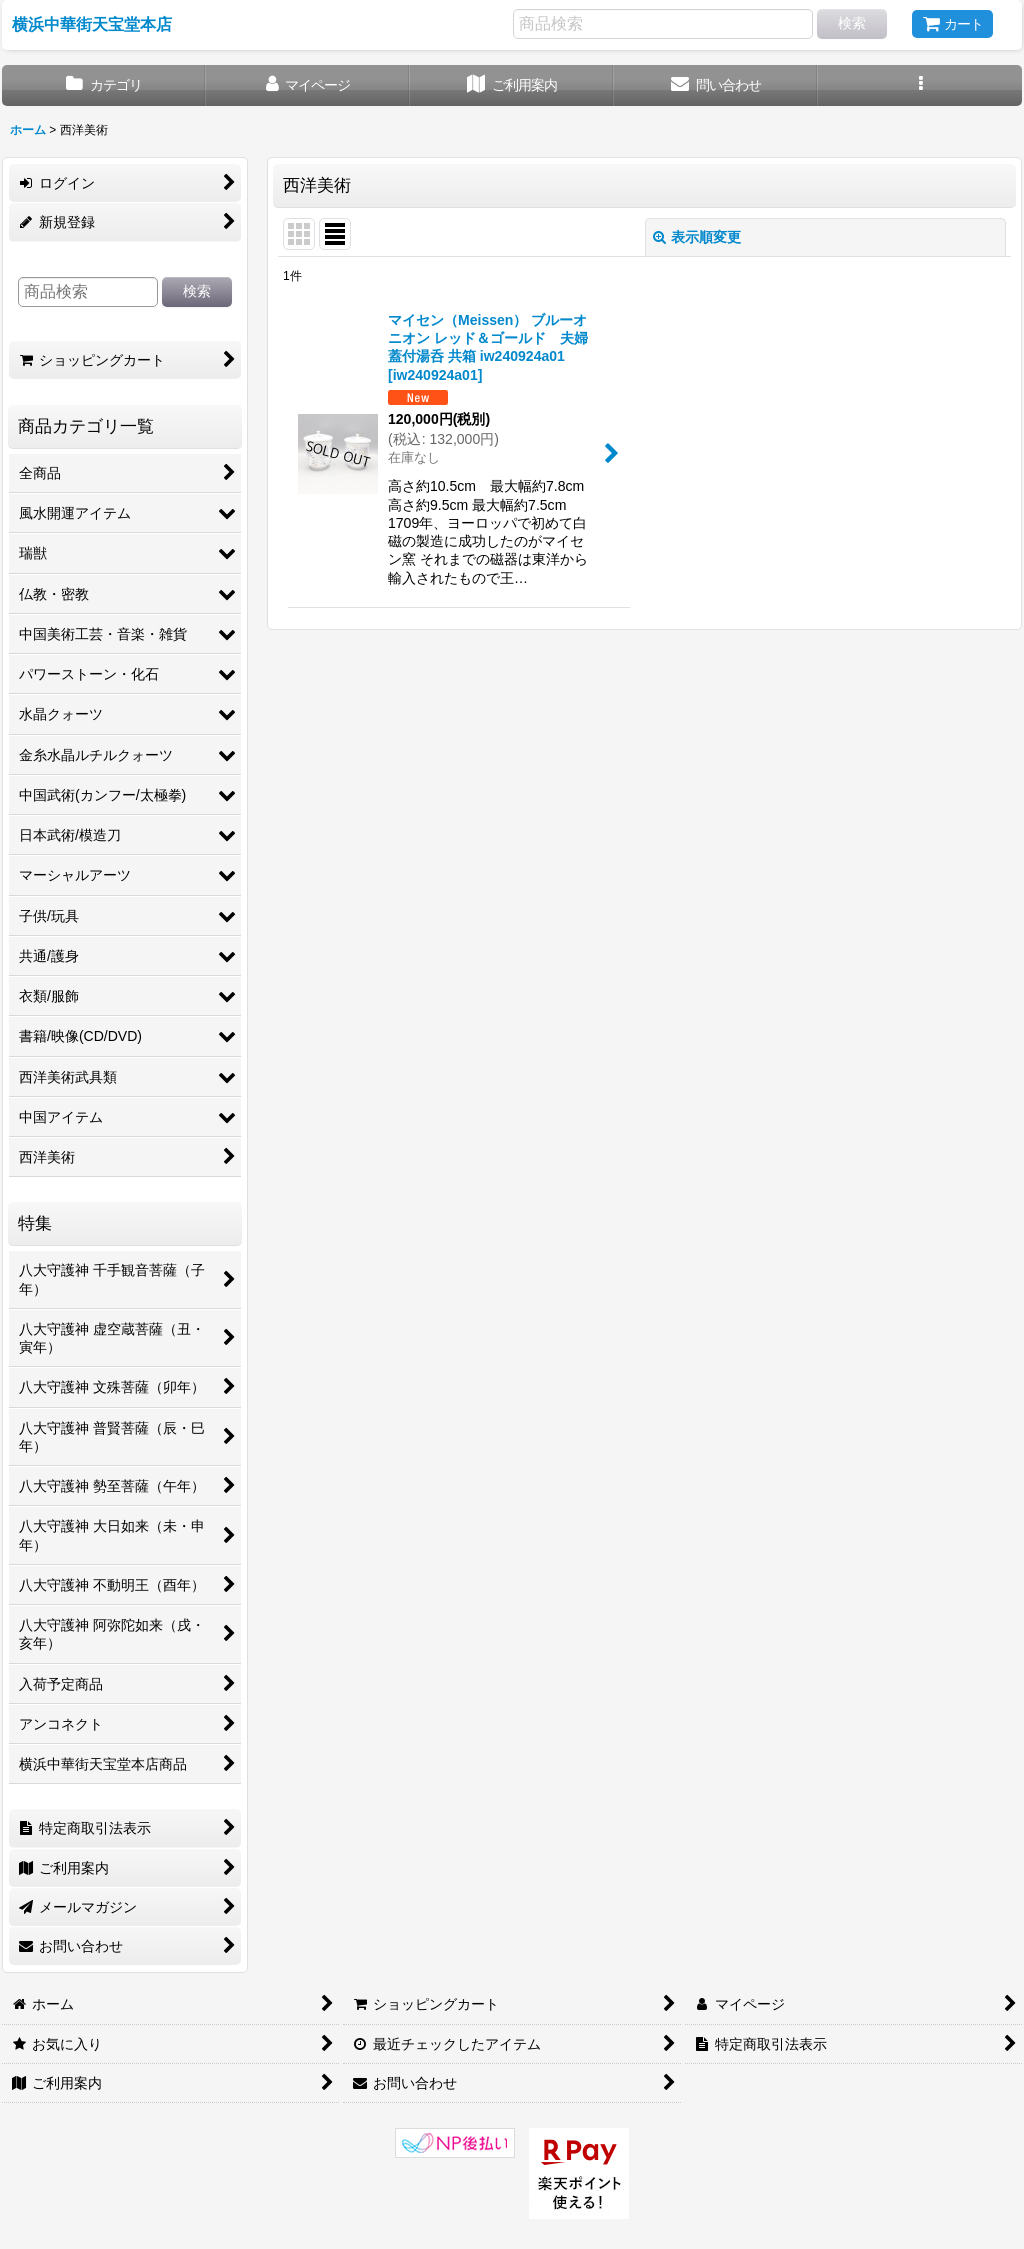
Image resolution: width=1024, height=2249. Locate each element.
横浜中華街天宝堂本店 (92, 24)
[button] (920, 85)
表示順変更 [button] (697, 237)
